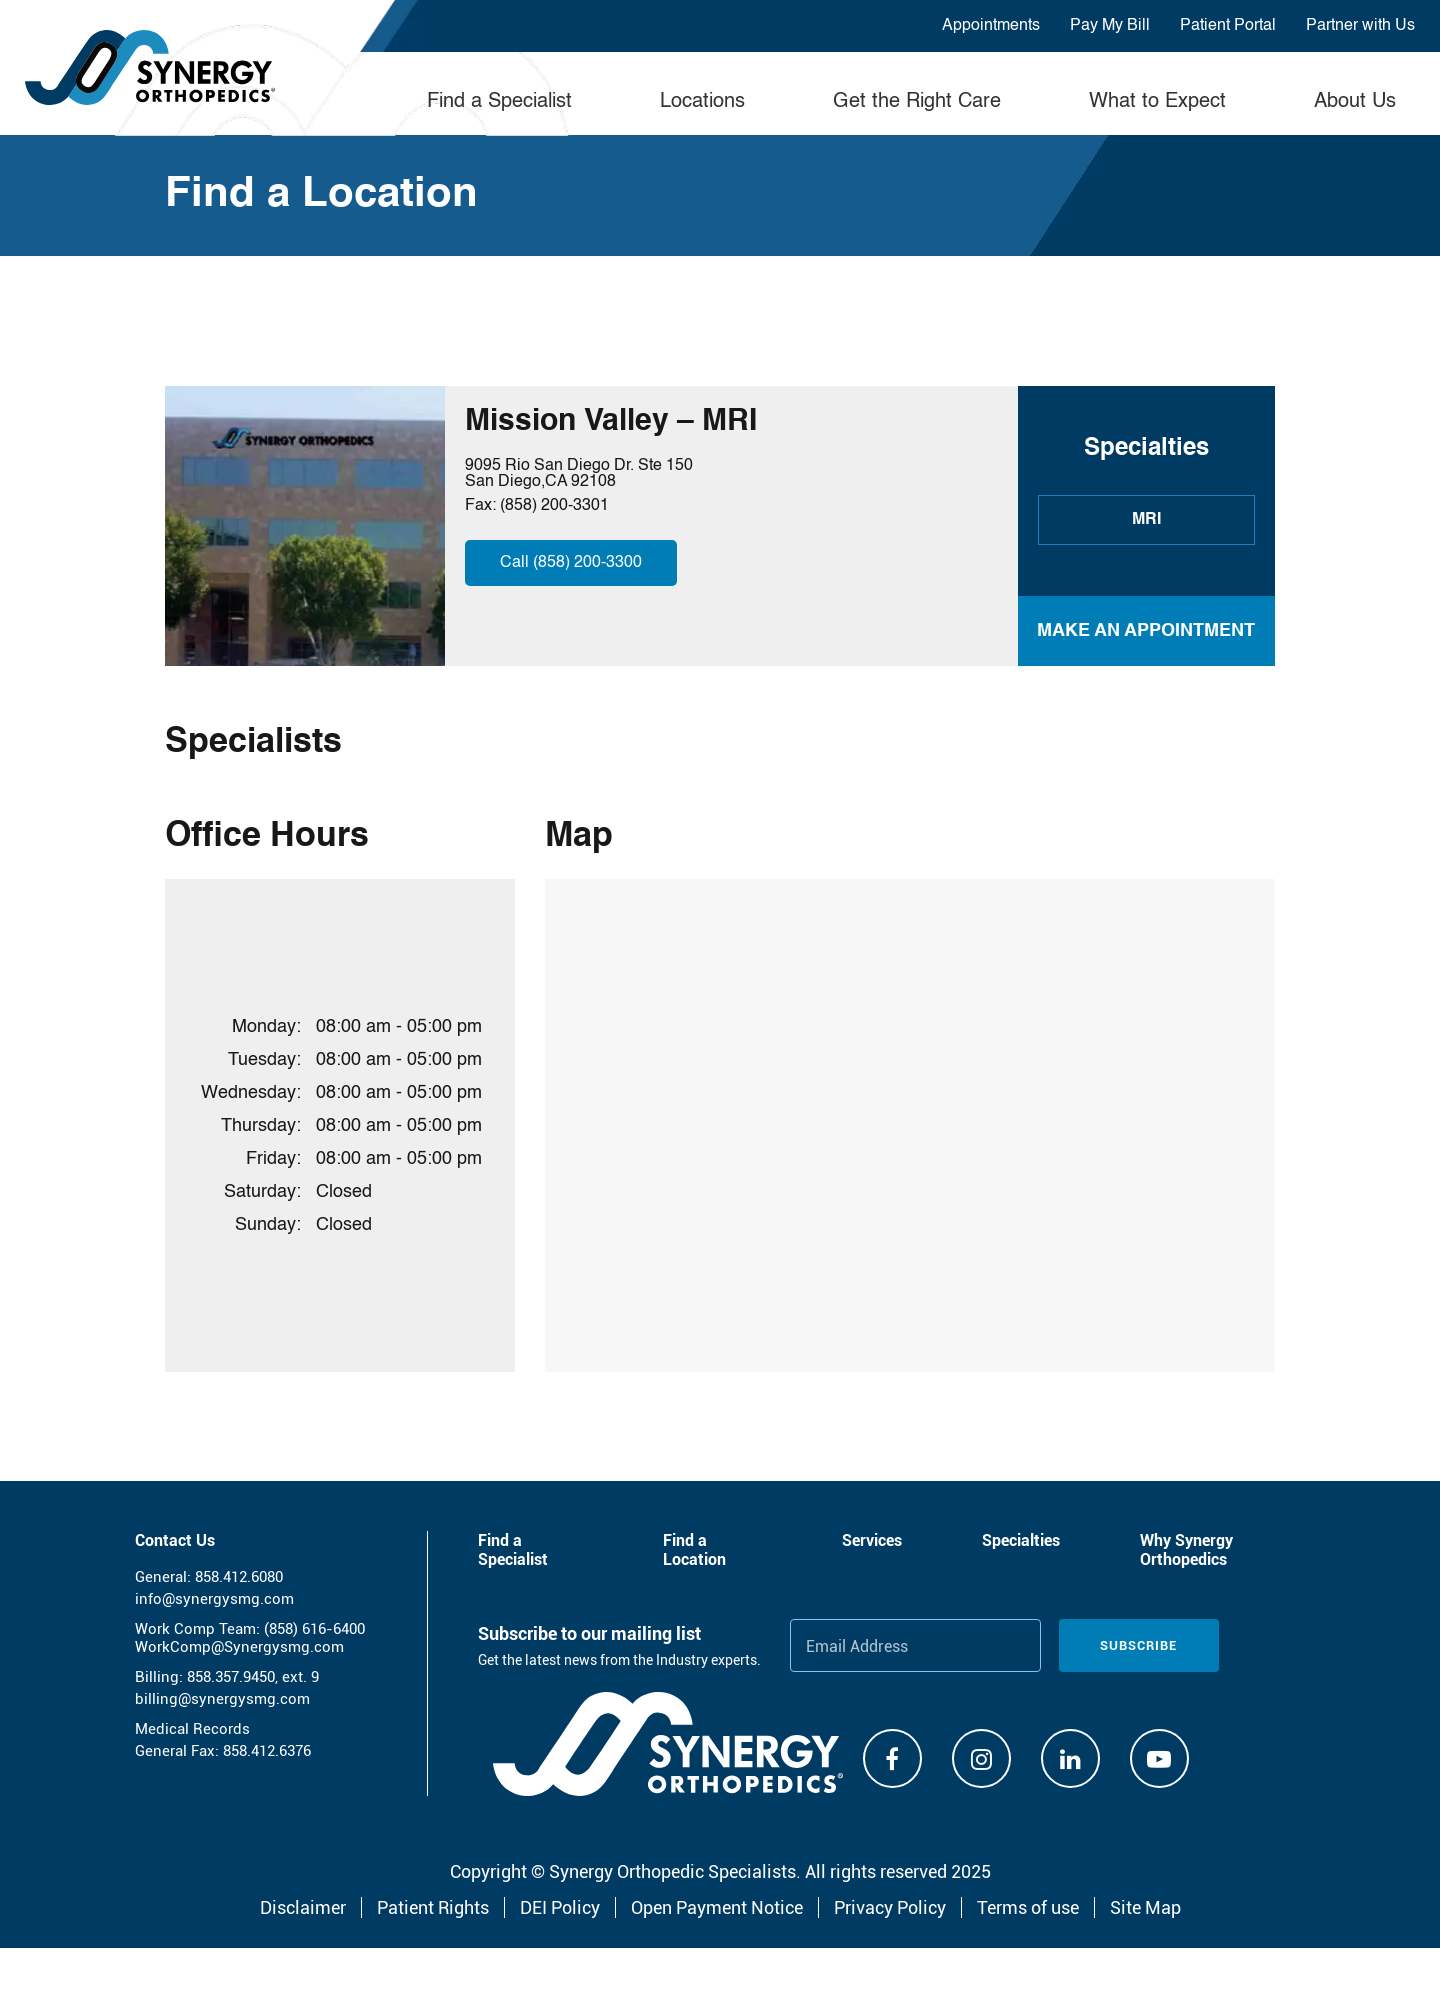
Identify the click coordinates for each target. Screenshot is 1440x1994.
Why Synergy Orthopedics (1186, 1550)
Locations (702, 102)
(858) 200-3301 (554, 506)
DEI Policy (560, 1907)
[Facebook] (892, 1758)
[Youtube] (1159, 1758)
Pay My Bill (1110, 26)
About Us (1355, 102)
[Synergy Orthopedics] (668, 1744)
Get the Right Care (917, 102)
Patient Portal (1228, 26)
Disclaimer (303, 1907)
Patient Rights (433, 1907)
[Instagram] (981, 1758)
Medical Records (192, 1729)
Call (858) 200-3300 (571, 563)
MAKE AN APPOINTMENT (1146, 631)
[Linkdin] (1070, 1758)
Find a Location (694, 1550)
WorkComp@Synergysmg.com (239, 1647)
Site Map (1145, 1907)
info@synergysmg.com (214, 1599)
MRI (1146, 520)
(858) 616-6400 (314, 1629)
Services (872, 1540)
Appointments (991, 26)
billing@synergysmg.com (222, 1699)
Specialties (1021, 1540)
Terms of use (1028, 1907)
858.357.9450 (231, 1677)
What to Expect (1157, 102)
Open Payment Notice (717, 1907)
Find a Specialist (499, 102)
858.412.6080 (239, 1577)
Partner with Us (1360, 26)
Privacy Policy (890, 1907)
